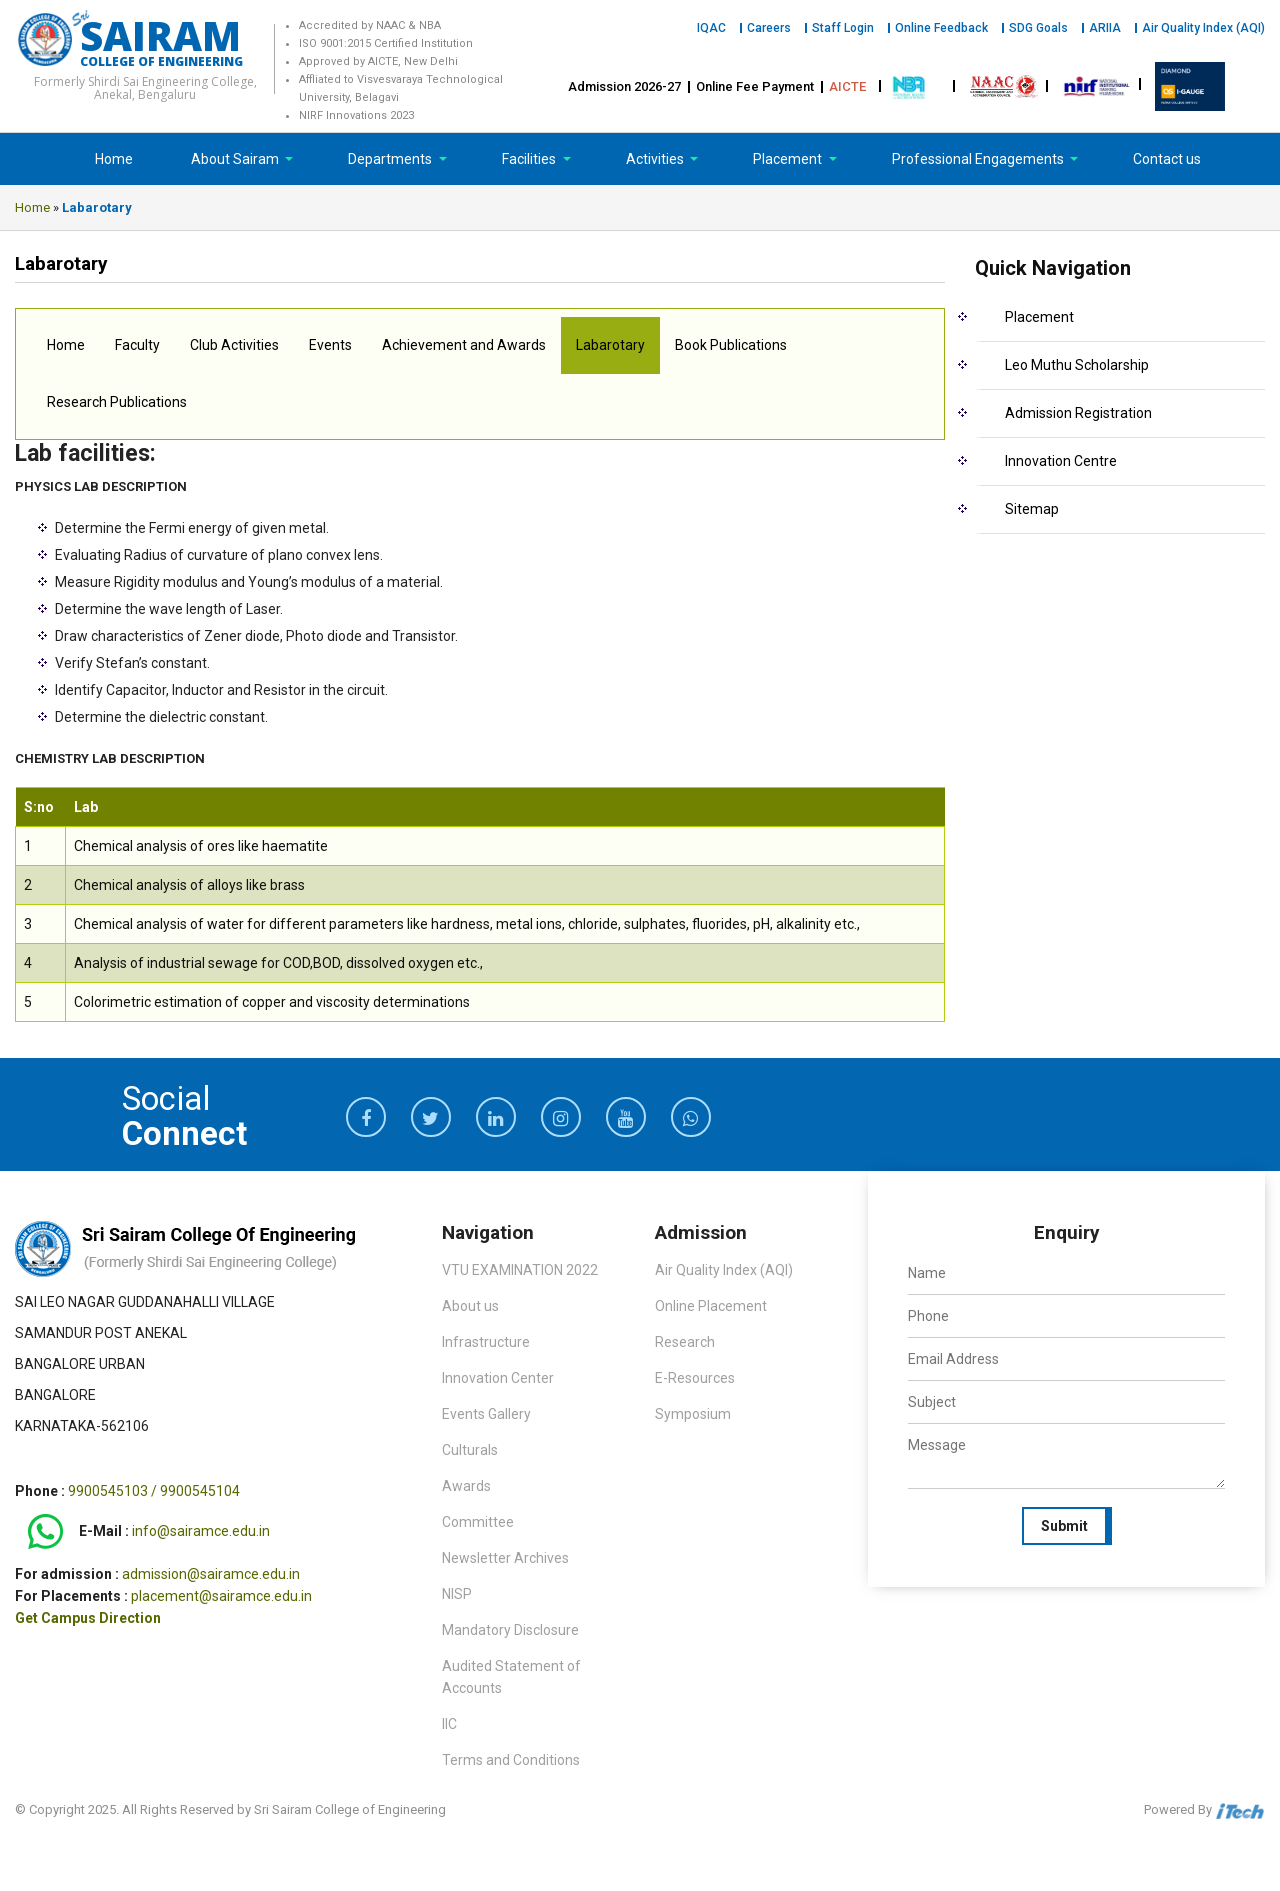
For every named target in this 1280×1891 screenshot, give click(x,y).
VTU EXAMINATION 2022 (520, 1270)
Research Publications (117, 402)
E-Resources (695, 1378)
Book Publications (731, 345)
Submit (1064, 1526)
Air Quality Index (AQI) (1203, 28)
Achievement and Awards (464, 345)
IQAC (711, 28)
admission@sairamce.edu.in (211, 1574)
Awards (466, 1486)
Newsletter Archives (505, 1558)
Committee (478, 1522)
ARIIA (1105, 28)
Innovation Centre (1061, 461)
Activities (656, 159)
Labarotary (610, 345)
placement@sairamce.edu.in (221, 1596)
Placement (789, 159)
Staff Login (843, 28)
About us (470, 1306)
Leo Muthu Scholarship (1077, 365)
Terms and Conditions (511, 1760)
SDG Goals (1038, 28)
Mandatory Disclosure (510, 1630)
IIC (449, 1724)
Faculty (137, 345)
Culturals (470, 1450)
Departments (391, 159)
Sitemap (1032, 509)
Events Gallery (486, 1414)
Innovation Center (498, 1378)
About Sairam (235, 159)
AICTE (847, 86)
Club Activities (234, 345)
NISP (457, 1594)
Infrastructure (486, 1342)
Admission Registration (1078, 413)
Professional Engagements (979, 159)
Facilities (530, 159)
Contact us (1167, 159)
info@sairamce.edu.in (201, 1532)
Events (330, 345)
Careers (769, 28)
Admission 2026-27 (624, 86)
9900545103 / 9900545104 (154, 1491)
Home (114, 159)
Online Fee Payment (755, 86)
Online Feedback (941, 28)
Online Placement (711, 1306)
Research (685, 1342)
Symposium (693, 1414)
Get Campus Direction (88, 1618)
